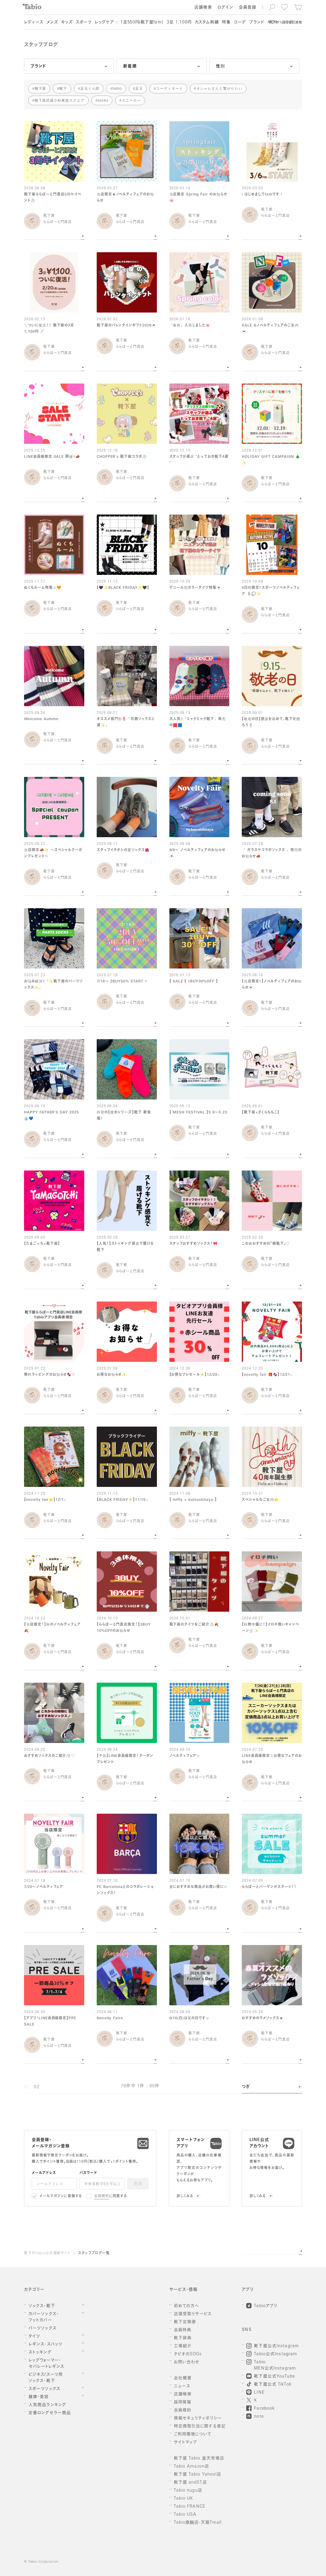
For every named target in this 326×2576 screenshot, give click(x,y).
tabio (117, 88)
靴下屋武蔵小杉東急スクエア (60, 100)
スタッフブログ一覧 (94, 2253)
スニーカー (131, 100)
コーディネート (169, 88)
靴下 (63, 88)
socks (103, 100)
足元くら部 (90, 88)
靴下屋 (40, 88)
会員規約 (101, 2196)
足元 (139, 88)
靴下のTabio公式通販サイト (47, 2253)
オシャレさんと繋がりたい (219, 88)
